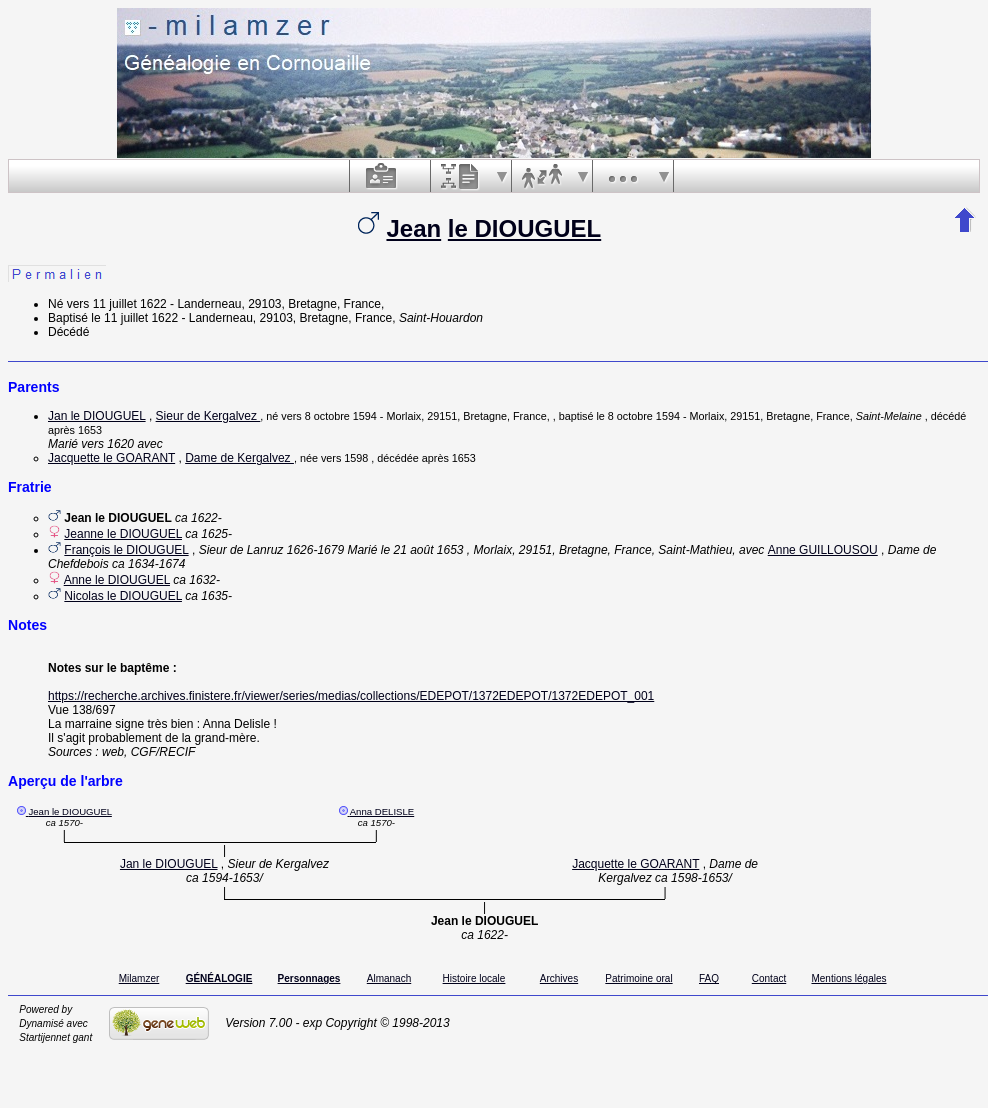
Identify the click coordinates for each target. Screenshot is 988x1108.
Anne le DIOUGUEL (117, 580)
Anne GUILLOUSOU (823, 550)
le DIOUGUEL (524, 228)
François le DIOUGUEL (126, 550)
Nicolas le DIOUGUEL (123, 596)
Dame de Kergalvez (239, 458)
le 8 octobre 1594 (637, 416)
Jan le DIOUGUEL (97, 416)
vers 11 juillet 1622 (117, 304)
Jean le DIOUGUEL (69, 811)
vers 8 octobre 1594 (328, 416)
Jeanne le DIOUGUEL (123, 534)
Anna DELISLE (382, 811)
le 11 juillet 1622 (134, 318)
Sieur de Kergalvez (208, 416)
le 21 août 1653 (422, 550)
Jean (413, 228)
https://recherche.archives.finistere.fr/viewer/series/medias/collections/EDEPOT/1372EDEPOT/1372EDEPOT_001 (351, 696)
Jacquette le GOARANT (111, 458)
